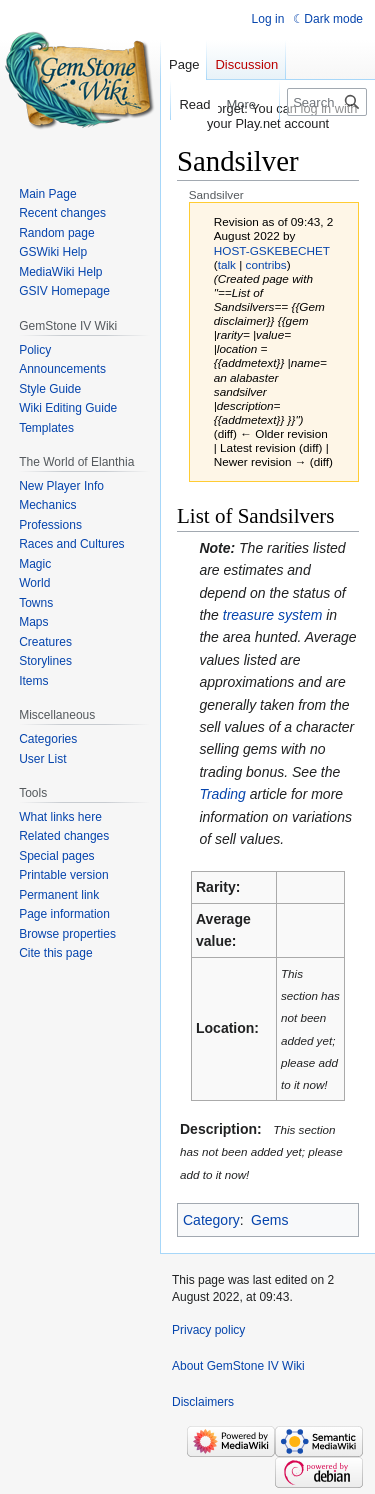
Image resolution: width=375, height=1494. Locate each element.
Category (211, 1220)
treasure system (273, 615)
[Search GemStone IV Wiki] (327, 102)
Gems (269, 1220)
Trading (222, 794)
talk (227, 264)
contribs (266, 264)
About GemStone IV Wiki (238, 1366)
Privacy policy (208, 1330)
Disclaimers (203, 1402)
